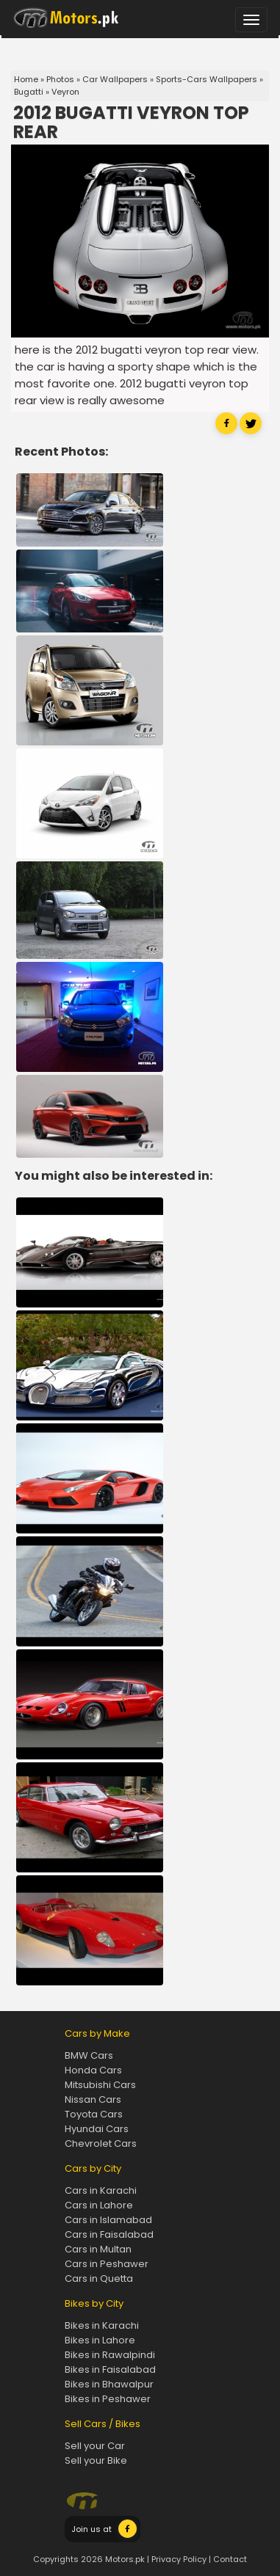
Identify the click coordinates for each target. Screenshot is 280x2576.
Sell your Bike (96, 2460)
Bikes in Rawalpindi (110, 2355)
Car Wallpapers (115, 79)
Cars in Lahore (99, 2205)
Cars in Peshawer (106, 2264)
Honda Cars (93, 2070)
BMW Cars (89, 2055)
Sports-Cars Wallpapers (206, 79)
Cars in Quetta (99, 2278)
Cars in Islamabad (108, 2220)
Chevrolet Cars (101, 2143)
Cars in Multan (98, 2249)
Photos (60, 79)
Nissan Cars (93, 2099)
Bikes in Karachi (102, 2325)
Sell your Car (95, 2446)
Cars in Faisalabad (109, 2234)
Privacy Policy (179, 2559)
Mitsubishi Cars (100, 2085)
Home (26, 79)
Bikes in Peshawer (108, 2399)
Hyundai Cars (97, 2129)
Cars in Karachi (101, 2190)
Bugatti (28, 92)
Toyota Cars (94, 2114)
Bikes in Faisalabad (110, 2369)
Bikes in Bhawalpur (109, 2384)
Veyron (65, 92)
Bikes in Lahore (100, 2340)
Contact (230, 2559)
